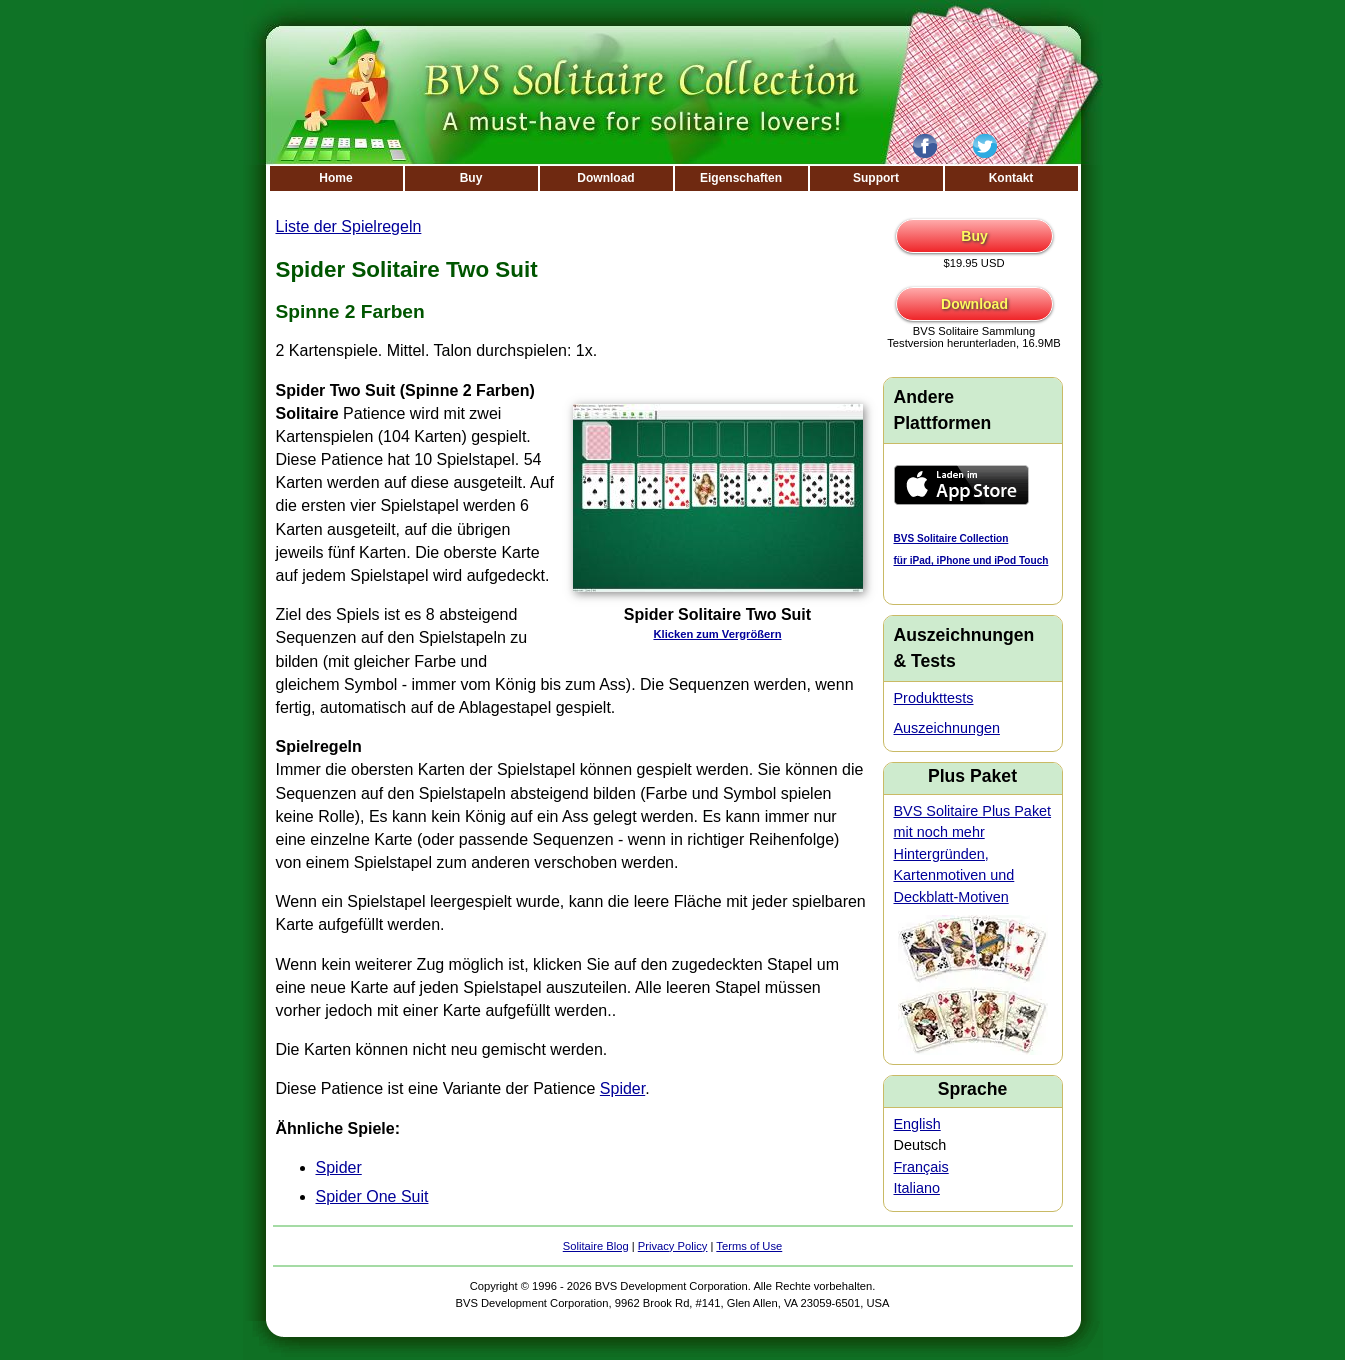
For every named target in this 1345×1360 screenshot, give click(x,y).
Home (335, 178)
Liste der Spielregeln (349, 226)
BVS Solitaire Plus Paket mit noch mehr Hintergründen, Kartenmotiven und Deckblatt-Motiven (973, 854)
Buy (471, 178)
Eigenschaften (741, 178)
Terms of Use (749, 1246)
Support (876, 178)
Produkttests (934, 698)
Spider (622, 1088)
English (917, 1124)
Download (605, 178)
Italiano (917, 1188)
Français (921, 1167)
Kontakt (1011, 178)
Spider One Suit (372, 1196)
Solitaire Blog (596, 1246)
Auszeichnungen (947, 728)
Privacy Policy (673, 1246)
